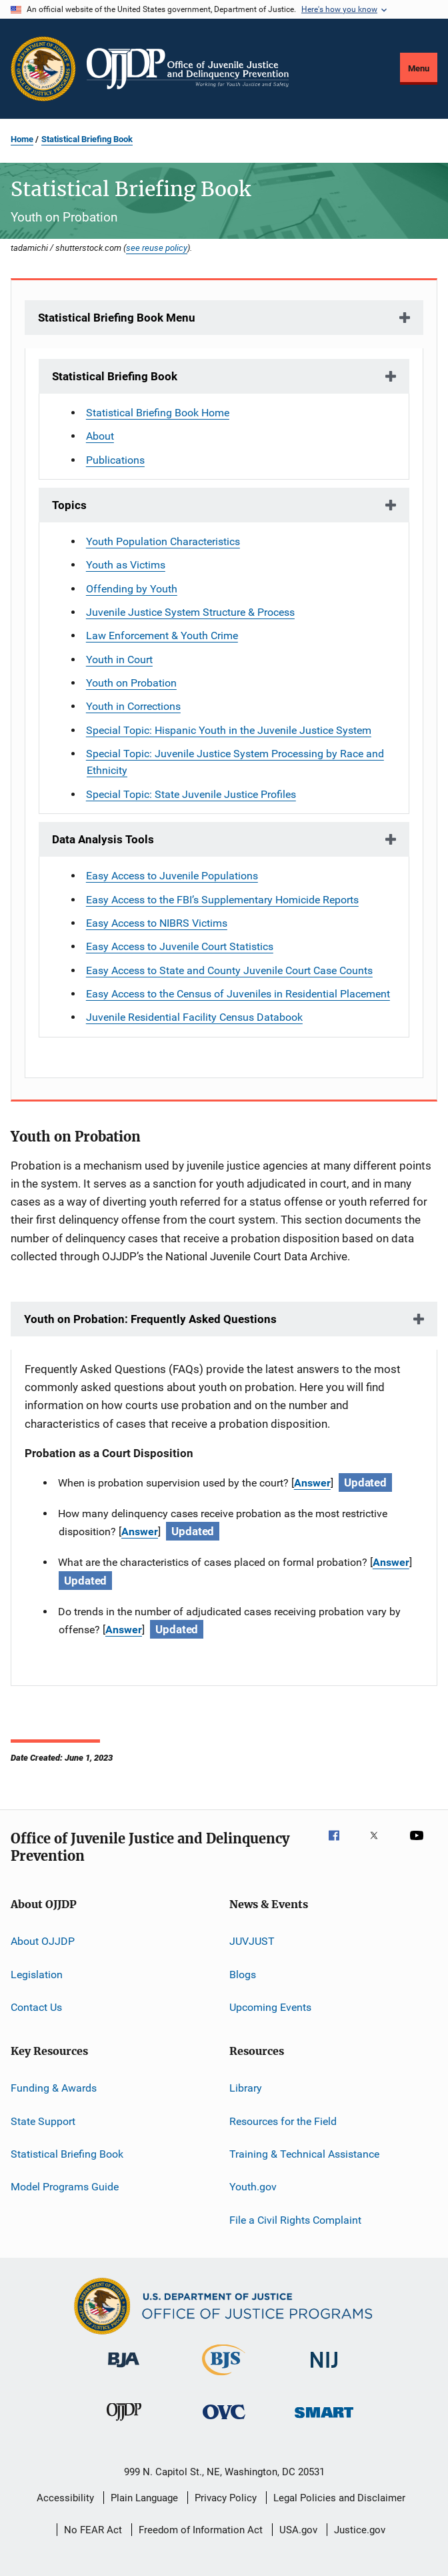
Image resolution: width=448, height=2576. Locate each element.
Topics (69, 505)
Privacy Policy (226, 2498)
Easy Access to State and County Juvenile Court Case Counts (229, 970)
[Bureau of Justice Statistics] (223, 2378)
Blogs (242, 1974)
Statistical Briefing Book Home (157, 412)
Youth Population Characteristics (163, 541)
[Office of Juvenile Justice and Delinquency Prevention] (124, 2423)
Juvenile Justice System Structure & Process (190, 612)
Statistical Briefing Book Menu (116, 317)
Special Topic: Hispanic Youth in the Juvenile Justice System (228, 730)
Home (22, 139)
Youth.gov (253, 2186)
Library (245, 2088)
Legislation (37, 1974)
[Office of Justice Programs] (43, 68)
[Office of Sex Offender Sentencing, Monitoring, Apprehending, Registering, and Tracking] (324, 2420)
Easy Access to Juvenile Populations (172, 875)
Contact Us (36, 2007)
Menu (418, 68)
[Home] (188, 69)
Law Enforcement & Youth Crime (162, 635)
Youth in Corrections (133, 706)
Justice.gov (359, 2530)
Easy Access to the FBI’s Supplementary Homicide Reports (222, 899)
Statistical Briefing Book (87, 139)
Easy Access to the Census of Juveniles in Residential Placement (238, 993)
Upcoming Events (270, 2007)
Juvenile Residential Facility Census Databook (194, 1017)
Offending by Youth (131, 588)
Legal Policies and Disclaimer (339, 2498)
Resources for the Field (283, 2121)
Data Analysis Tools (103, 839)
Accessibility (65, 2498)
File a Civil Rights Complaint (295, 2220)
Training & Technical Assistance (304, 2154)
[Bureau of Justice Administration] (123, 2370)
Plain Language (144, 2498)
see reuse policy (156, 248)
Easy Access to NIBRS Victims (156, 923)
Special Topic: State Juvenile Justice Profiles (191, 794)
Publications (115, 460)
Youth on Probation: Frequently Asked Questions (150, 1319)
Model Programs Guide (65, 2186)
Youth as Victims (125, 564)
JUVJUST (252, 1941)
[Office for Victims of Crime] (224, 2421)
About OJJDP (43, 1941)
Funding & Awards (54, 2088)
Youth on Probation (131, 683)
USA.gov (298, 2530)
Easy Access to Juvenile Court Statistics (179, 946)
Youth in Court (119, 659)
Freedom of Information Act (201, 2530)
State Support (43, 2121)
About (100, 436)
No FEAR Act (93, 2530)
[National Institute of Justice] (324, 2370)
